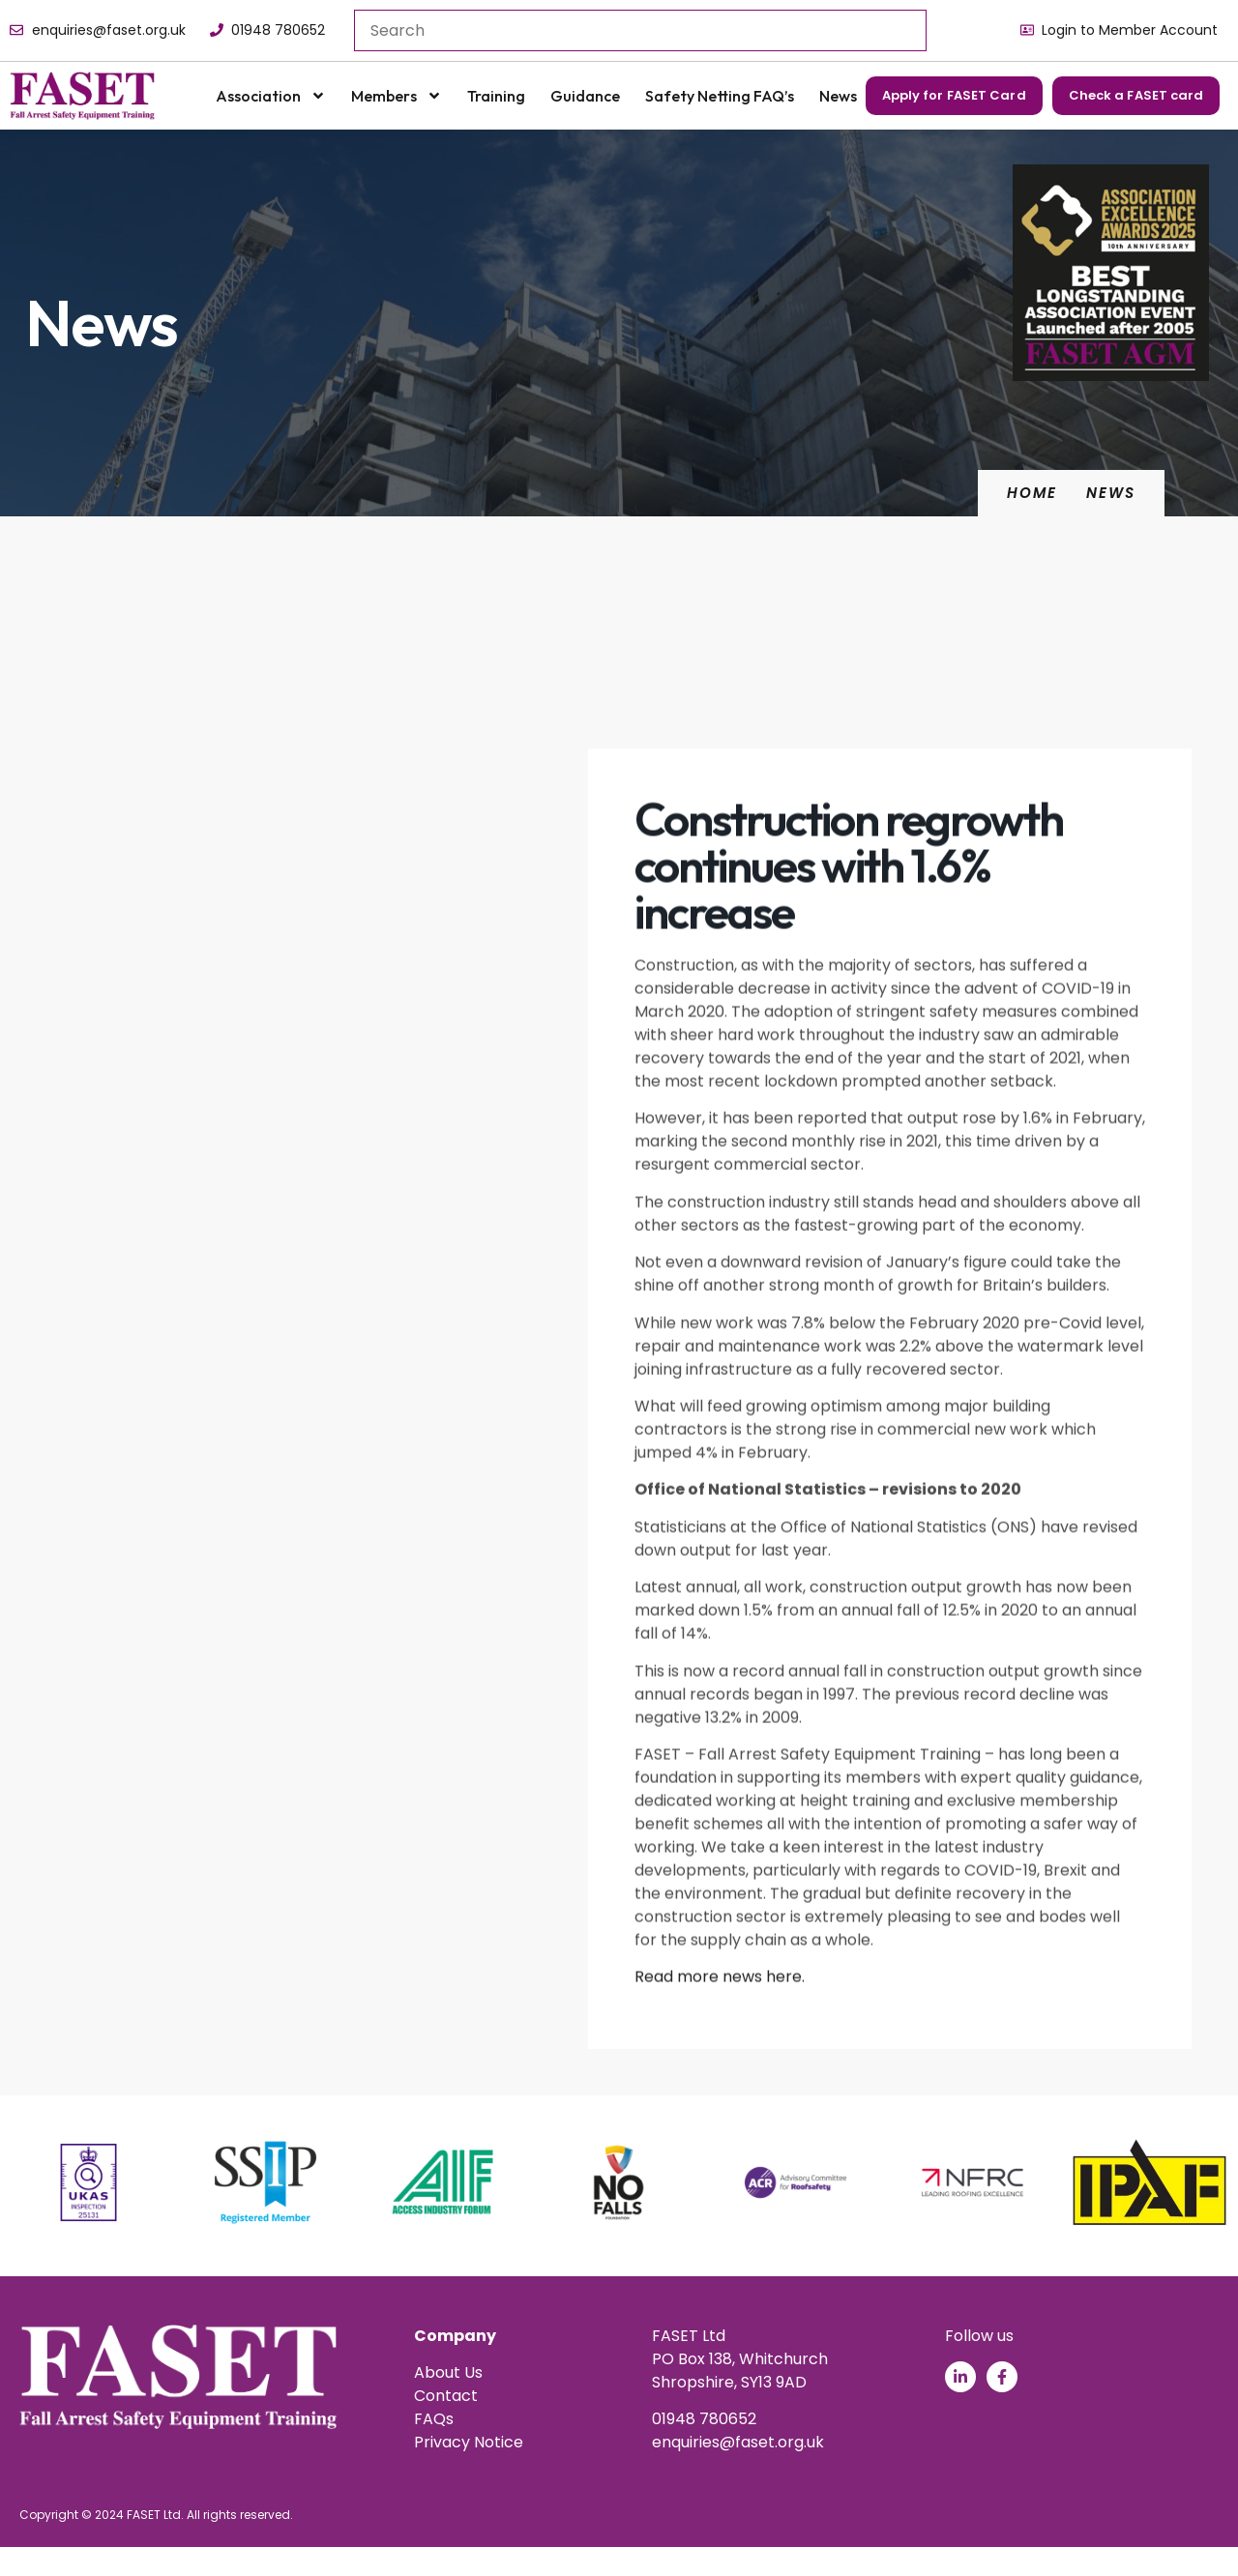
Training (496, 95)
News (838, 95)
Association (271, 95)
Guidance (585, 95)
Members (396, 95)
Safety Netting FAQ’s (719, 95)
